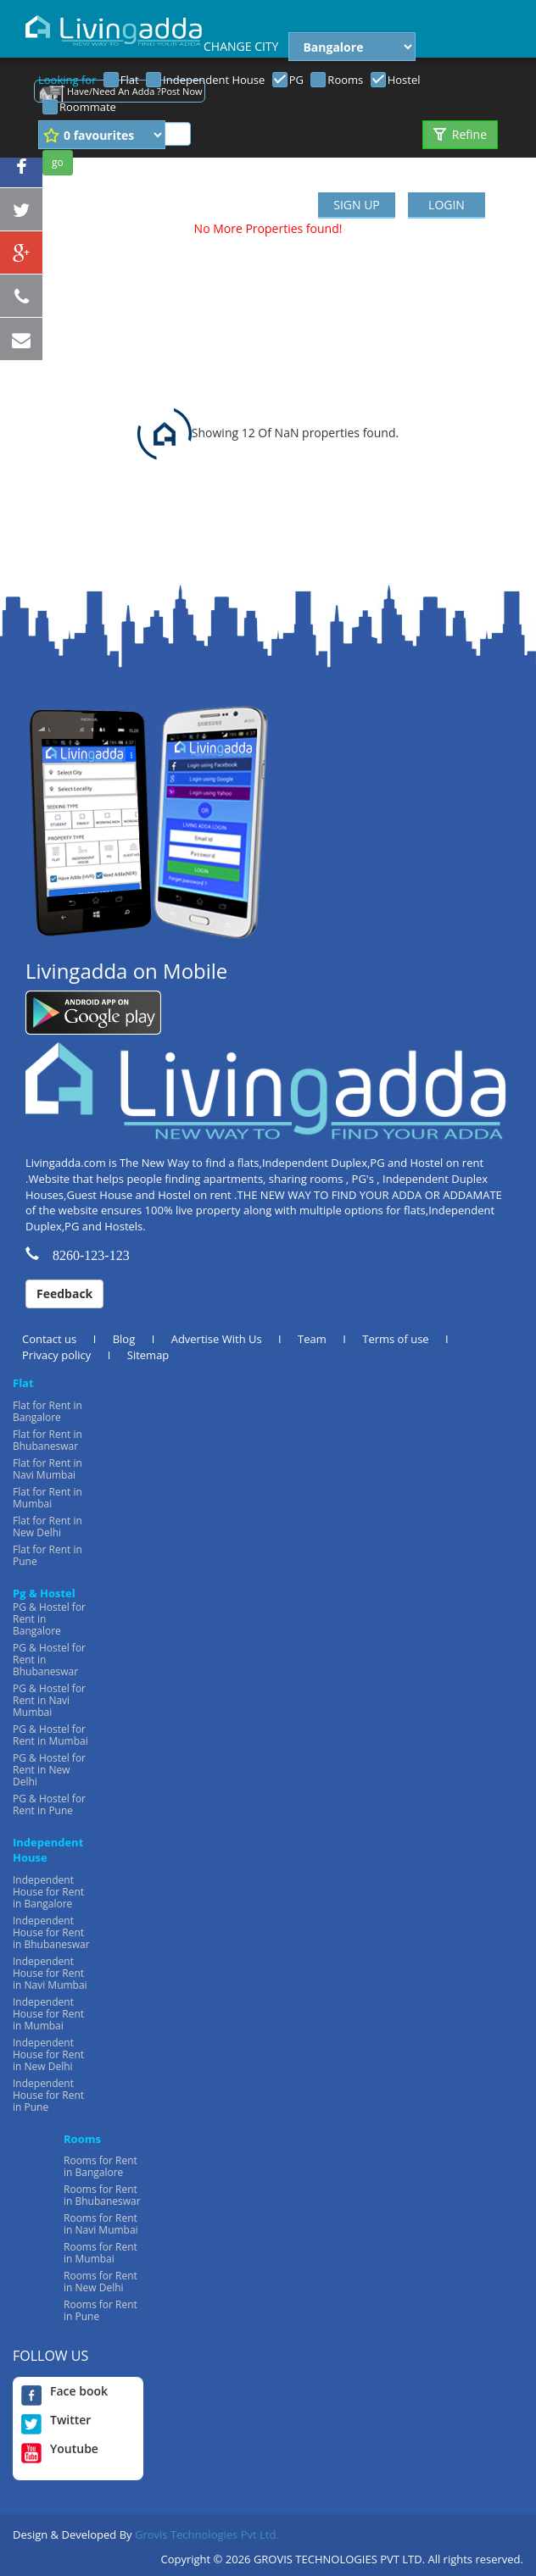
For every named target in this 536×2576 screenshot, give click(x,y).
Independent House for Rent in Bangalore (48, 1892)
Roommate (87, 106)
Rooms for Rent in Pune (100, 2310)
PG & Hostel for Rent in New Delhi (49, 1770)
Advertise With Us (216, 1338)
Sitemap (148, 1355)
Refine (460, 134)
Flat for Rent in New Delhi (47, 1526)
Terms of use (395, 1338)
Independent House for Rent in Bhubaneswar (51, 1932)
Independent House (214, 79)
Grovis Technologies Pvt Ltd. (207, 2534)
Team (312, 1338)
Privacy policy (56, 1355)
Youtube (59, 2449)
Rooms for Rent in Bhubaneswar (102, 2195)
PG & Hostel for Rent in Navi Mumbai (49, 1700)
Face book (64, 2391)
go (58, 162)
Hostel (404, 79)
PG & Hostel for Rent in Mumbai (50, 1735)
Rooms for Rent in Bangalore (100, 2166)
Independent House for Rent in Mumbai (48, 2014)
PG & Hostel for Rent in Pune (49, 1804)
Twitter (56, 2420)
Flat (129, 79)
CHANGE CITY (241, 46)
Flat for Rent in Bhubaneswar (47, 1440)
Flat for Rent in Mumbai (47, 1498)
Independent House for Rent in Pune (48, 2095)
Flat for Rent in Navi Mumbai (47, 1469)
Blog (124, 1338)
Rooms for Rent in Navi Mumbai (101, 2224)
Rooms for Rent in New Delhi (100, 2281)
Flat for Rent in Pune (47, 1555)
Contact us (49, 1338)
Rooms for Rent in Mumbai (100, 2253)
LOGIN (446, 205)
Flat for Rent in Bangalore (47, 1411)
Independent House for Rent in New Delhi (48, 2054)
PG (296, 79)
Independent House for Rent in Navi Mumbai (50, 1973)
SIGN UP (356, 205)
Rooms (345, 79)
